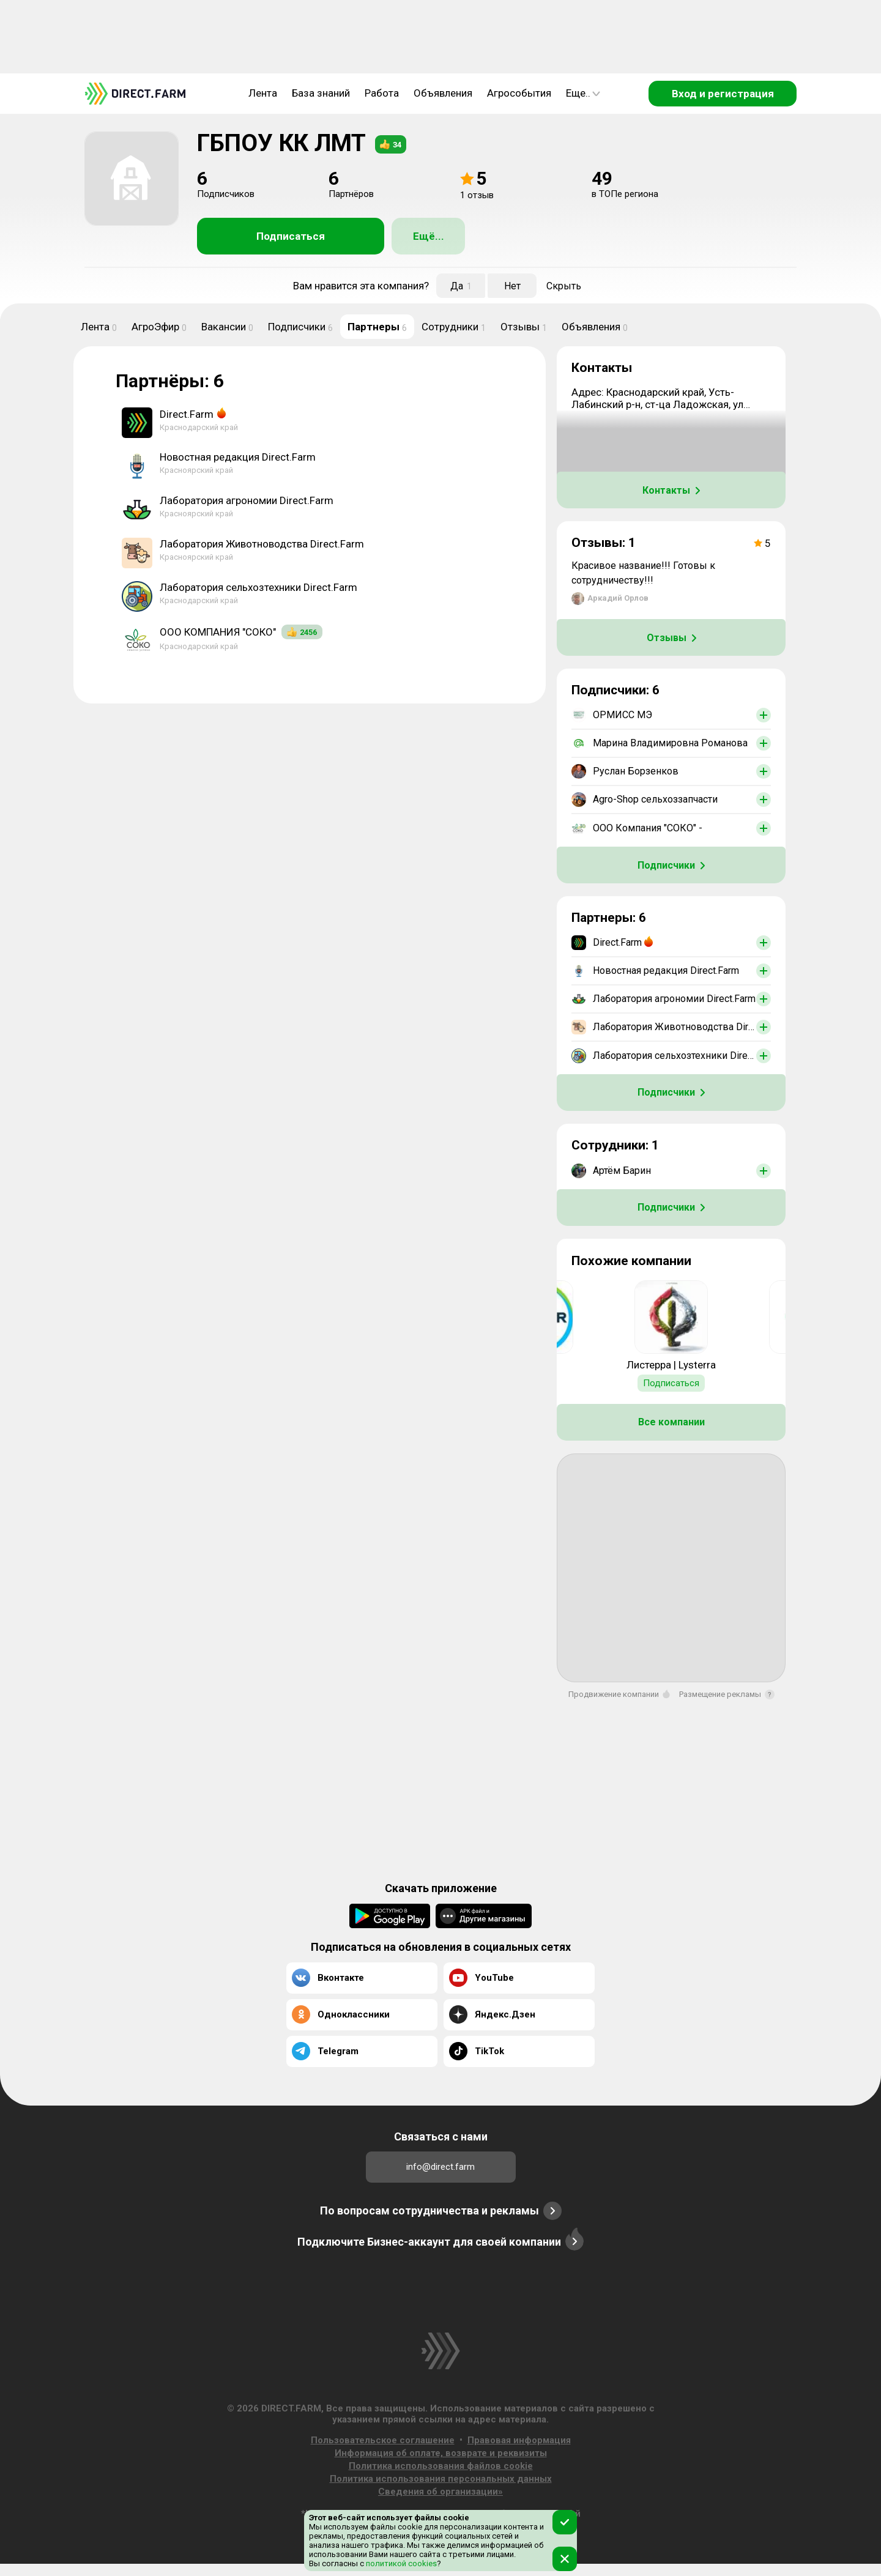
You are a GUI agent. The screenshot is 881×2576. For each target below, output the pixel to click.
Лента (262, 93)
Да (461, 286)
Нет (512, 286)
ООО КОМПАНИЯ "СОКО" (218, 632)
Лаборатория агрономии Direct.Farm (246, 500)
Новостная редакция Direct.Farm (238, 457)
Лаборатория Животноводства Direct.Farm (262, 544)
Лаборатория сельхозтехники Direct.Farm (258, 587)
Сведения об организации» (440, 2491)
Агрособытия (519, 93)
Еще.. (583, 93)
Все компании (671, 1422)
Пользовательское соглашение (383, 2440)
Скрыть (563, 286)
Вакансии (227, 327)
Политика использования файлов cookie (441, 2465)
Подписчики (300, 327)
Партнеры (377, 327)
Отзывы (523, 327)
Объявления (443, 93)
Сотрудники (454, 327)
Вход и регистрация (723, 93)
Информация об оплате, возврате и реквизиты (441, 2453)
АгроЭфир (159, 327)
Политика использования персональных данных (441, 2478)
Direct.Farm (187, 414)
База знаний (321, 93)
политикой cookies (400, 2563)
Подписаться (290, 236)
